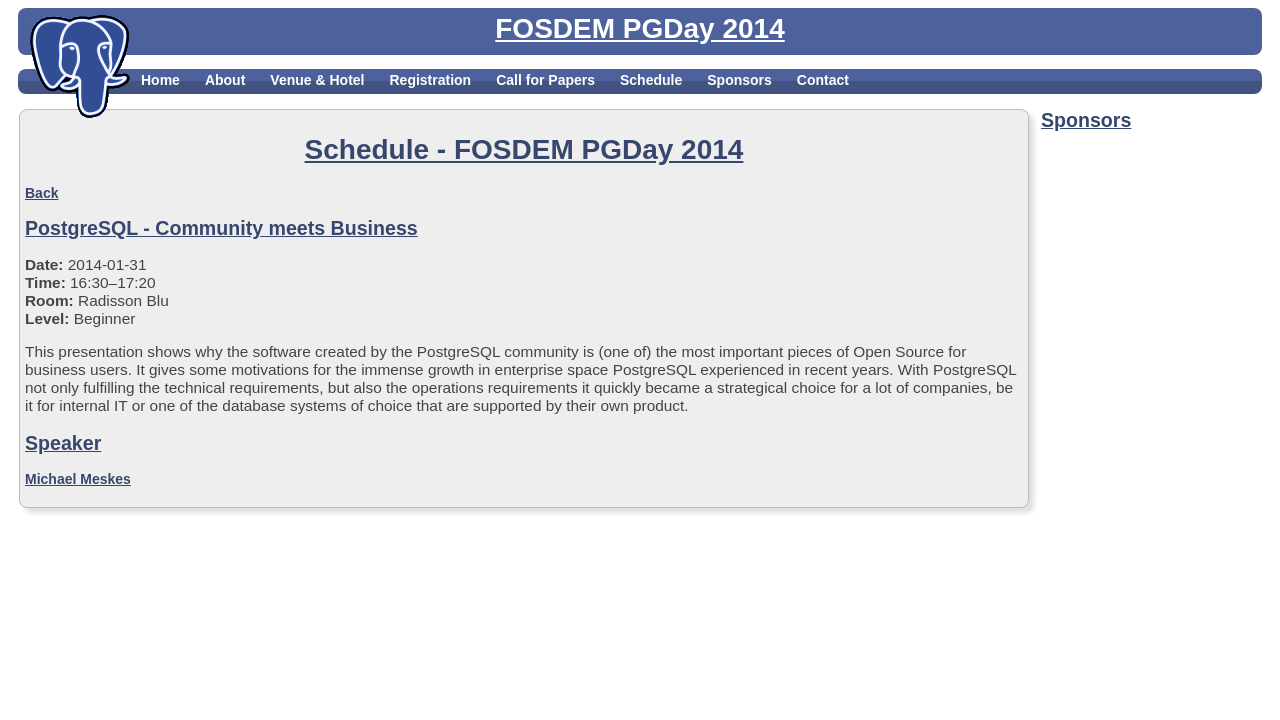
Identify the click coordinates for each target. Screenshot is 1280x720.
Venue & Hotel (317, 80)
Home (160, 80)
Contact (823, 80)
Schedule (651, 80)
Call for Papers (545, 80)
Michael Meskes (78, 479)
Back (41, 193)
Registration (430, 80)
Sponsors (739, 80)
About (225, 80)
